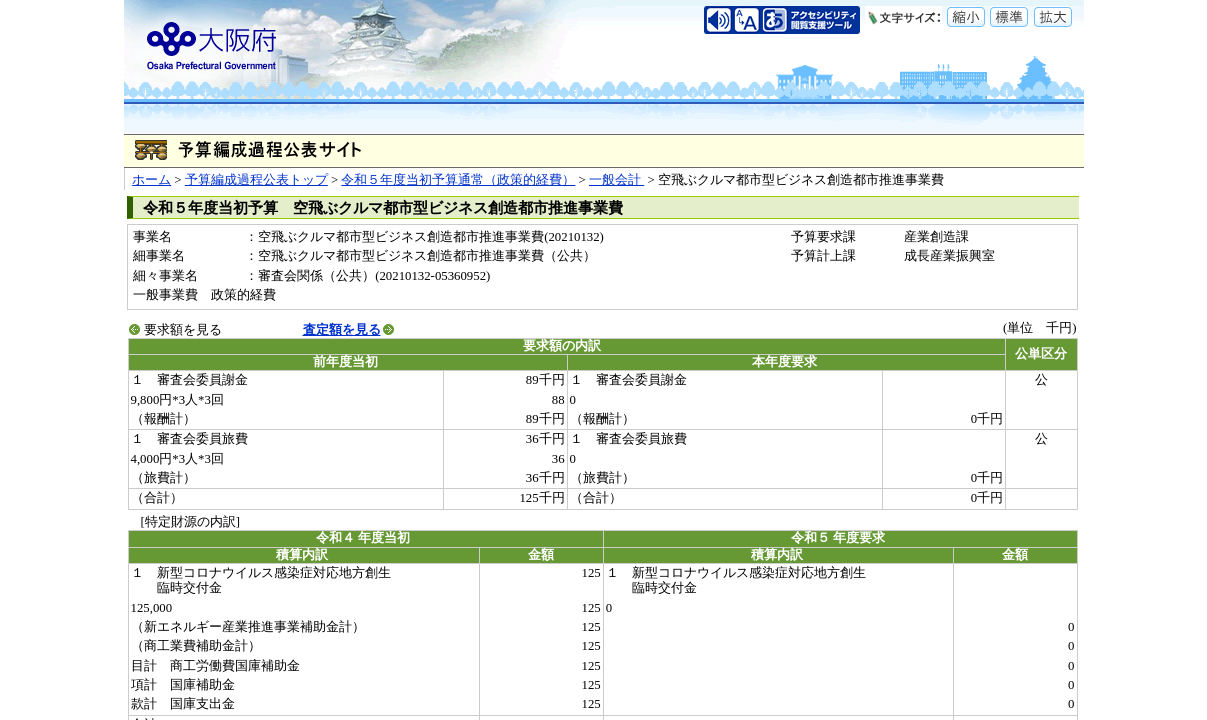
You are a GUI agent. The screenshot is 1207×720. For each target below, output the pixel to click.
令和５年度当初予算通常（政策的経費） (458, 180)
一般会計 (616, 180)
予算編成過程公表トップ (256, 180)
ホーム (151, 180)
